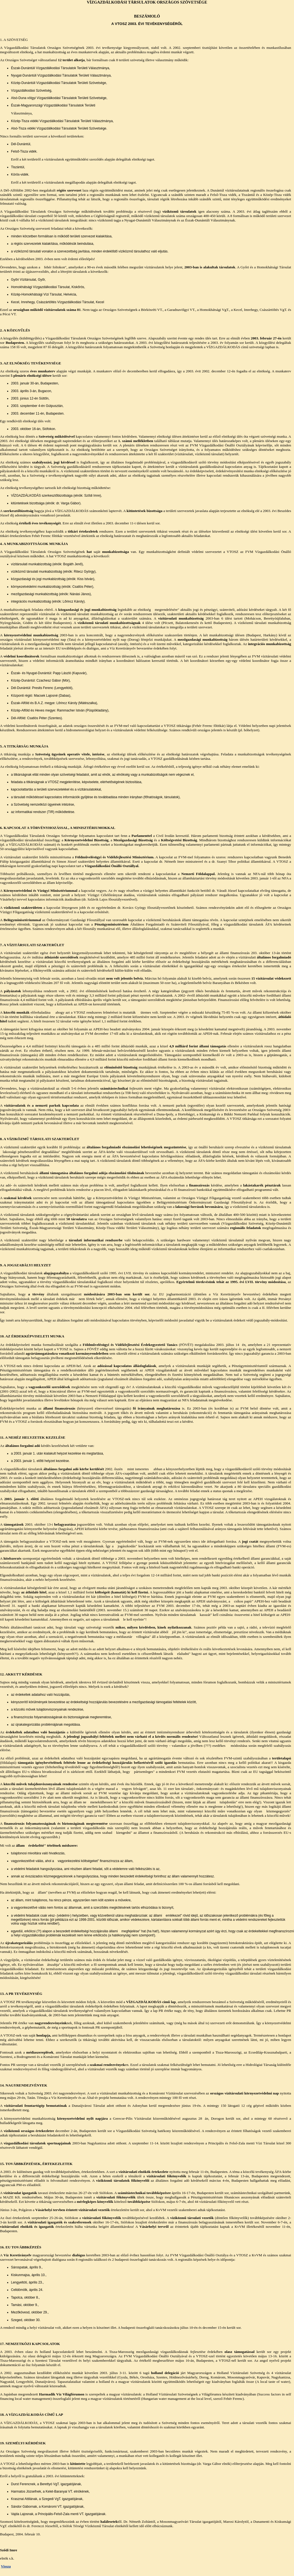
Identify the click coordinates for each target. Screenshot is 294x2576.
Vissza (6, 2566)
